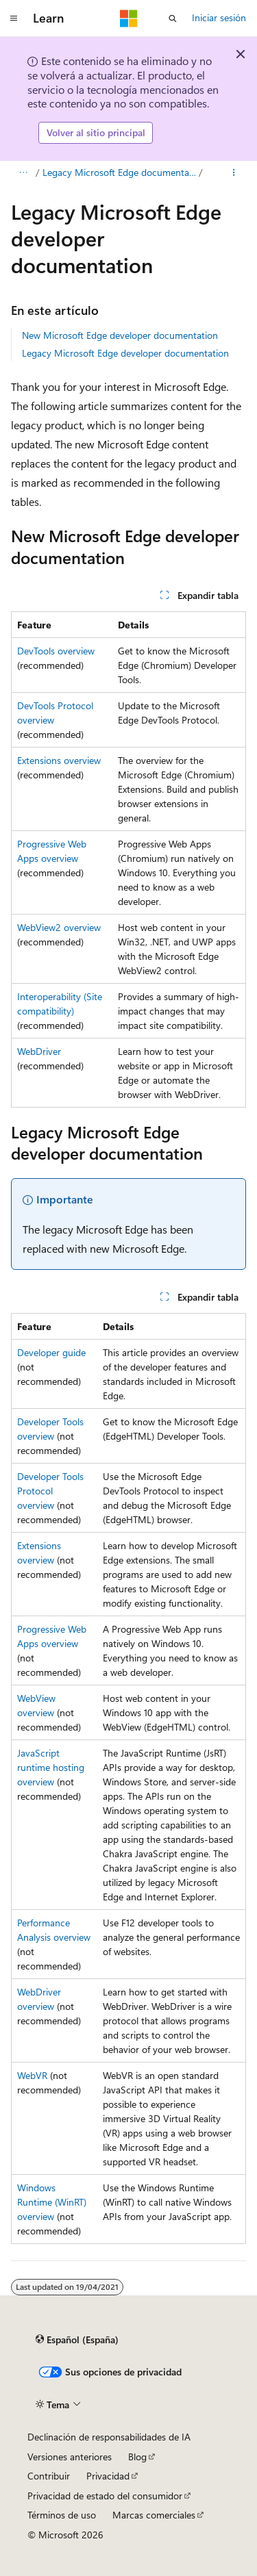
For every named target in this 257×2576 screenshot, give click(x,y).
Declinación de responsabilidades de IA (109, 2436)
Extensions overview (59, 760)
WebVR (32, 2075)
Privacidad (108, 2475)
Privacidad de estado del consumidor (104, 2495)
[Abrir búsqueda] (172, 18)
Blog (137, 2456)
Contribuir (48, 2475)
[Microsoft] (129, 18)
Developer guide (51, 1352)
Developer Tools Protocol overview (50, 1491)
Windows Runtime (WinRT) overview (51, 2202)
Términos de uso (61, 2514)
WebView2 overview (59, 927)
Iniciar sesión (219, 17)
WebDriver (39, 1051)
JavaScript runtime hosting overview (50, 1767)
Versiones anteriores (69, 2456)
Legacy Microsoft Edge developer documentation (125, 352)
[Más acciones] (234, 172)
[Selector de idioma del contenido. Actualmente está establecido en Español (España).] (77, 2340)
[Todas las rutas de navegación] (23, 172)
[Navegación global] (13, 18)
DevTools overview (56, 650)
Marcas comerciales (153, 2514)
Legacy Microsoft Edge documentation (119, 172)
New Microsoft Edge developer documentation (120, 335)
